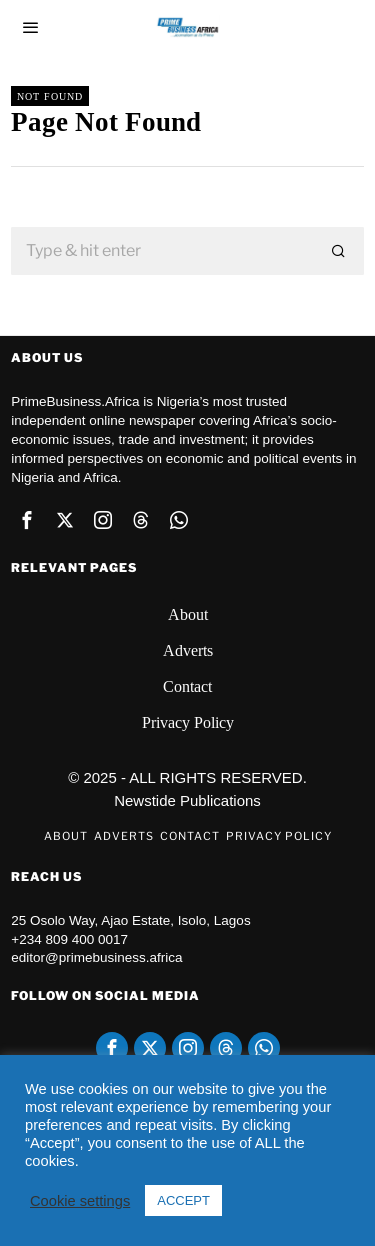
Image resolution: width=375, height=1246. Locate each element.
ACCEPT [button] (183, 1200)
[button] (340, 251)
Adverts (188, 650)
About (188, 614)
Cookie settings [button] (80, 1201)
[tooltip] (27, 520)
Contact (187, 686)
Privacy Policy (188, 722)
